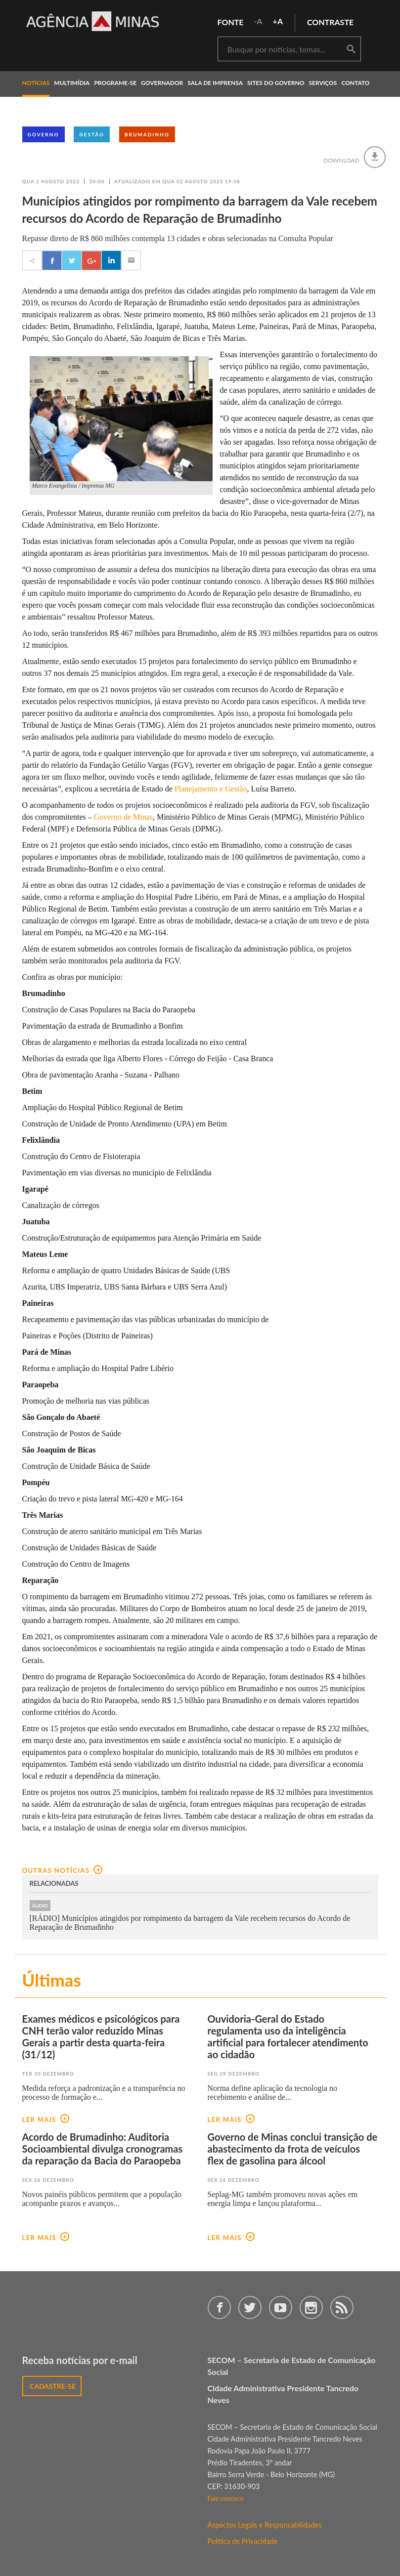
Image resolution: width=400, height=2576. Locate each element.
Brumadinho (147, 134)
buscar (351, 49)
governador (162, 82)
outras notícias (62, 1870)
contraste (330, 22)
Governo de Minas (123, 817)
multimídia (71, 82)
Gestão (91, 134)
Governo (43, 134)
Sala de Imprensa (215, 82)
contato (355, 82)
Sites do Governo (276, 82)
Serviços (323, 82)
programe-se (115, 82)
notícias (36, 82)
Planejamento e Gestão (211, 789)
